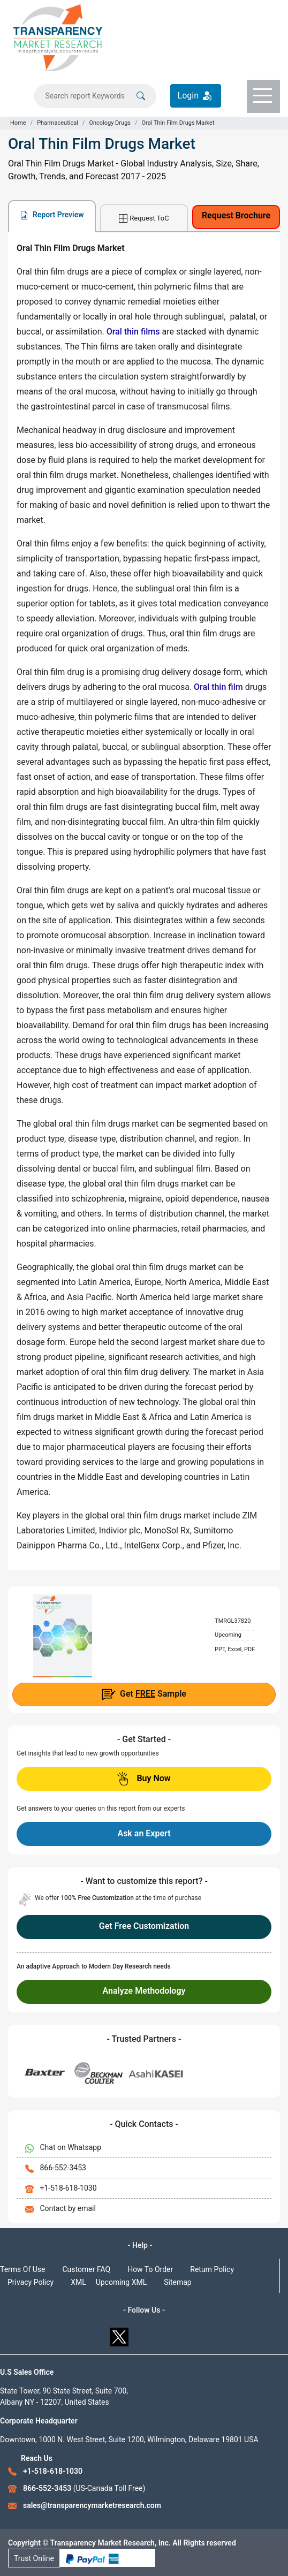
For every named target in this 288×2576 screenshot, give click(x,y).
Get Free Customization (144, 1926)
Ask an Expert (143, 1833)
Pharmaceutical (57, 122)
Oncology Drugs (110, 122)
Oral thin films (133, 331)
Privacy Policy (30, 2282)
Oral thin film (218, 687)
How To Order (150, 2269)
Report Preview (52, 214)
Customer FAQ (87, 2269)
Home (18, 122)
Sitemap (177, 2282)
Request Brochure (236, 215)
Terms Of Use (23, 2269)
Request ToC (144, 218)
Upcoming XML (121, 2282)
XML (78, 2282)
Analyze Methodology (144, 1991)
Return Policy (212, 2269)
